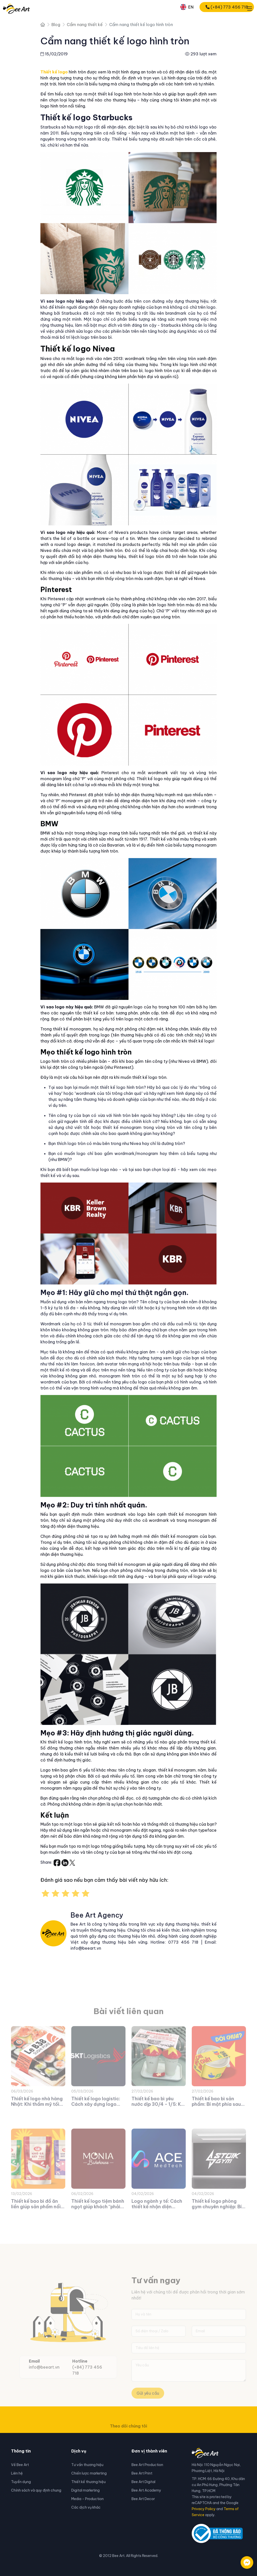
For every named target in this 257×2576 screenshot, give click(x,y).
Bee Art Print (142, 2473)
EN (187, 7)
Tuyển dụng (21, 2482)
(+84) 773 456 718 (227, 7)
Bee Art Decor (143, 2499)
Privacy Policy (204, 2509)
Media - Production (87, 2499)
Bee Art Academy (146, 2490)
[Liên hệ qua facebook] (242, 2560)
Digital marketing (85, 2490)
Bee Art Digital (143, 2482)
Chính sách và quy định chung (36, 2490)
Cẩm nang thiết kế (85, 24)
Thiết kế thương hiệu (88, 2482)
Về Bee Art (20, 2465)
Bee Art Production (147, 2465)
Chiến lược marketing (89, 2473)
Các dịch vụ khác (86, 2507)
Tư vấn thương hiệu (87, 2465)
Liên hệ (17, 2473)
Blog (55, 24)
